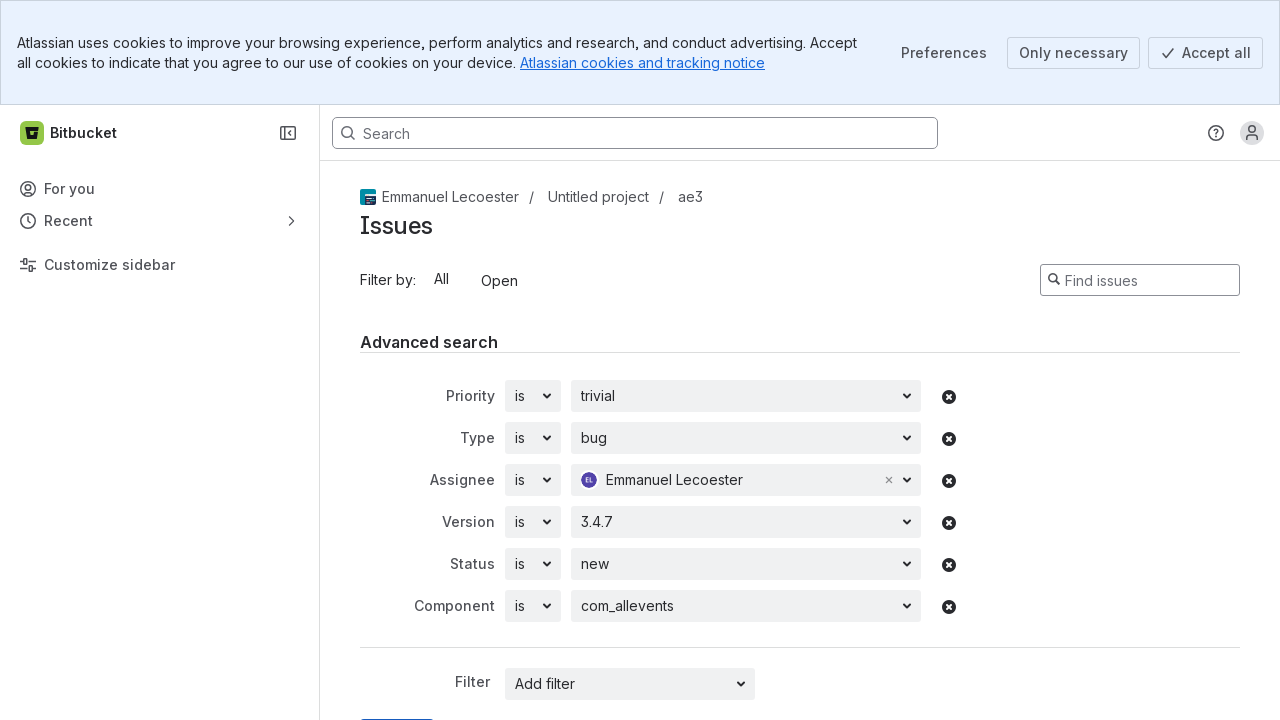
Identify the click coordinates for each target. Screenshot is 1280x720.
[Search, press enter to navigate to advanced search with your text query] (635, 133)
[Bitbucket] (69, 133)
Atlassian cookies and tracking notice (642, 62)
